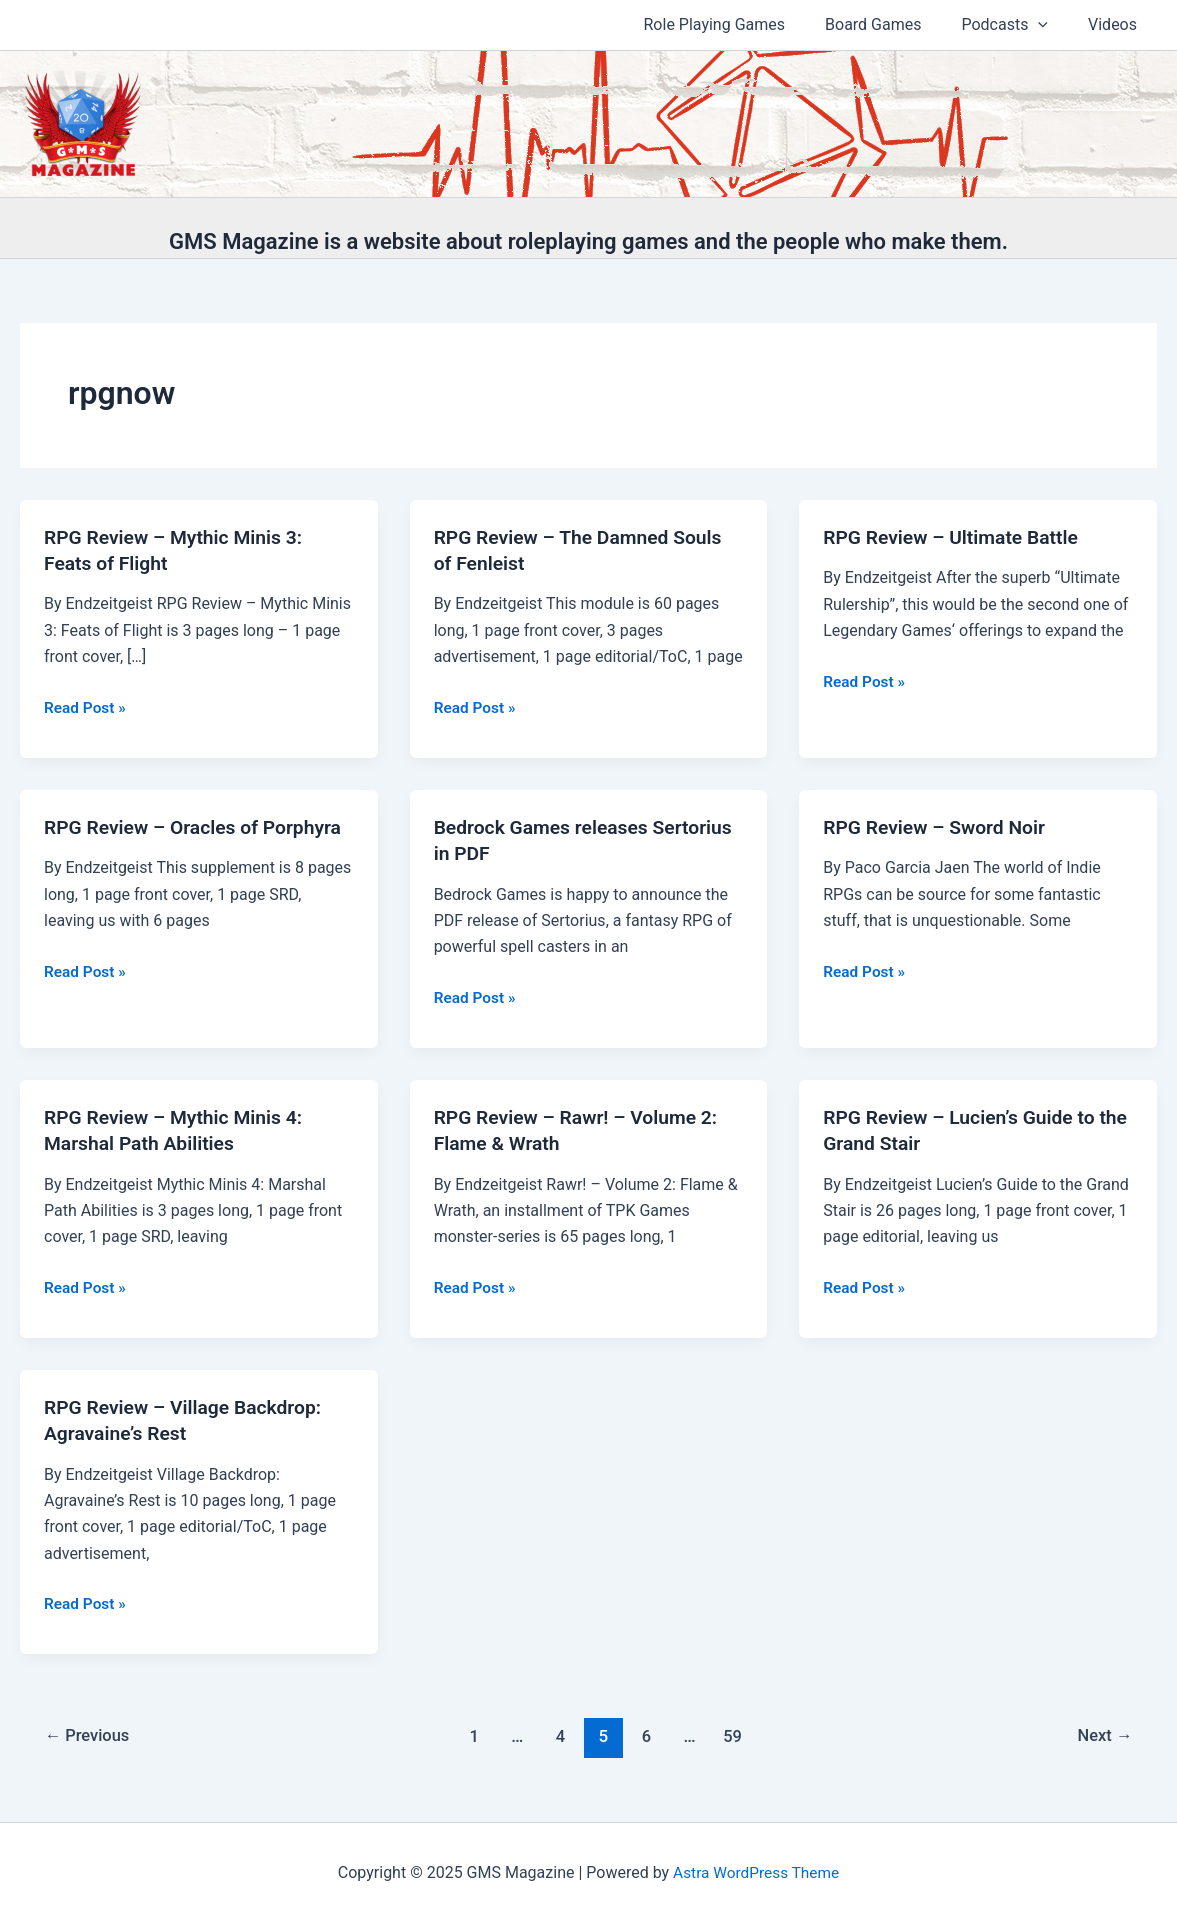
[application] (1050, 25)
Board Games (893, 24)
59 (735, 1736)
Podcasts (1016, 25)
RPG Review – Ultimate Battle (955, 537)
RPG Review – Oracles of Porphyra (198, 827)
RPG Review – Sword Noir (938, 827)
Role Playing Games (743, 24)
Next (1103, 1736)
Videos (1116, 24)
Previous (90, 1736)
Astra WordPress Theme (756, 1872)
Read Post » (86, 708)
